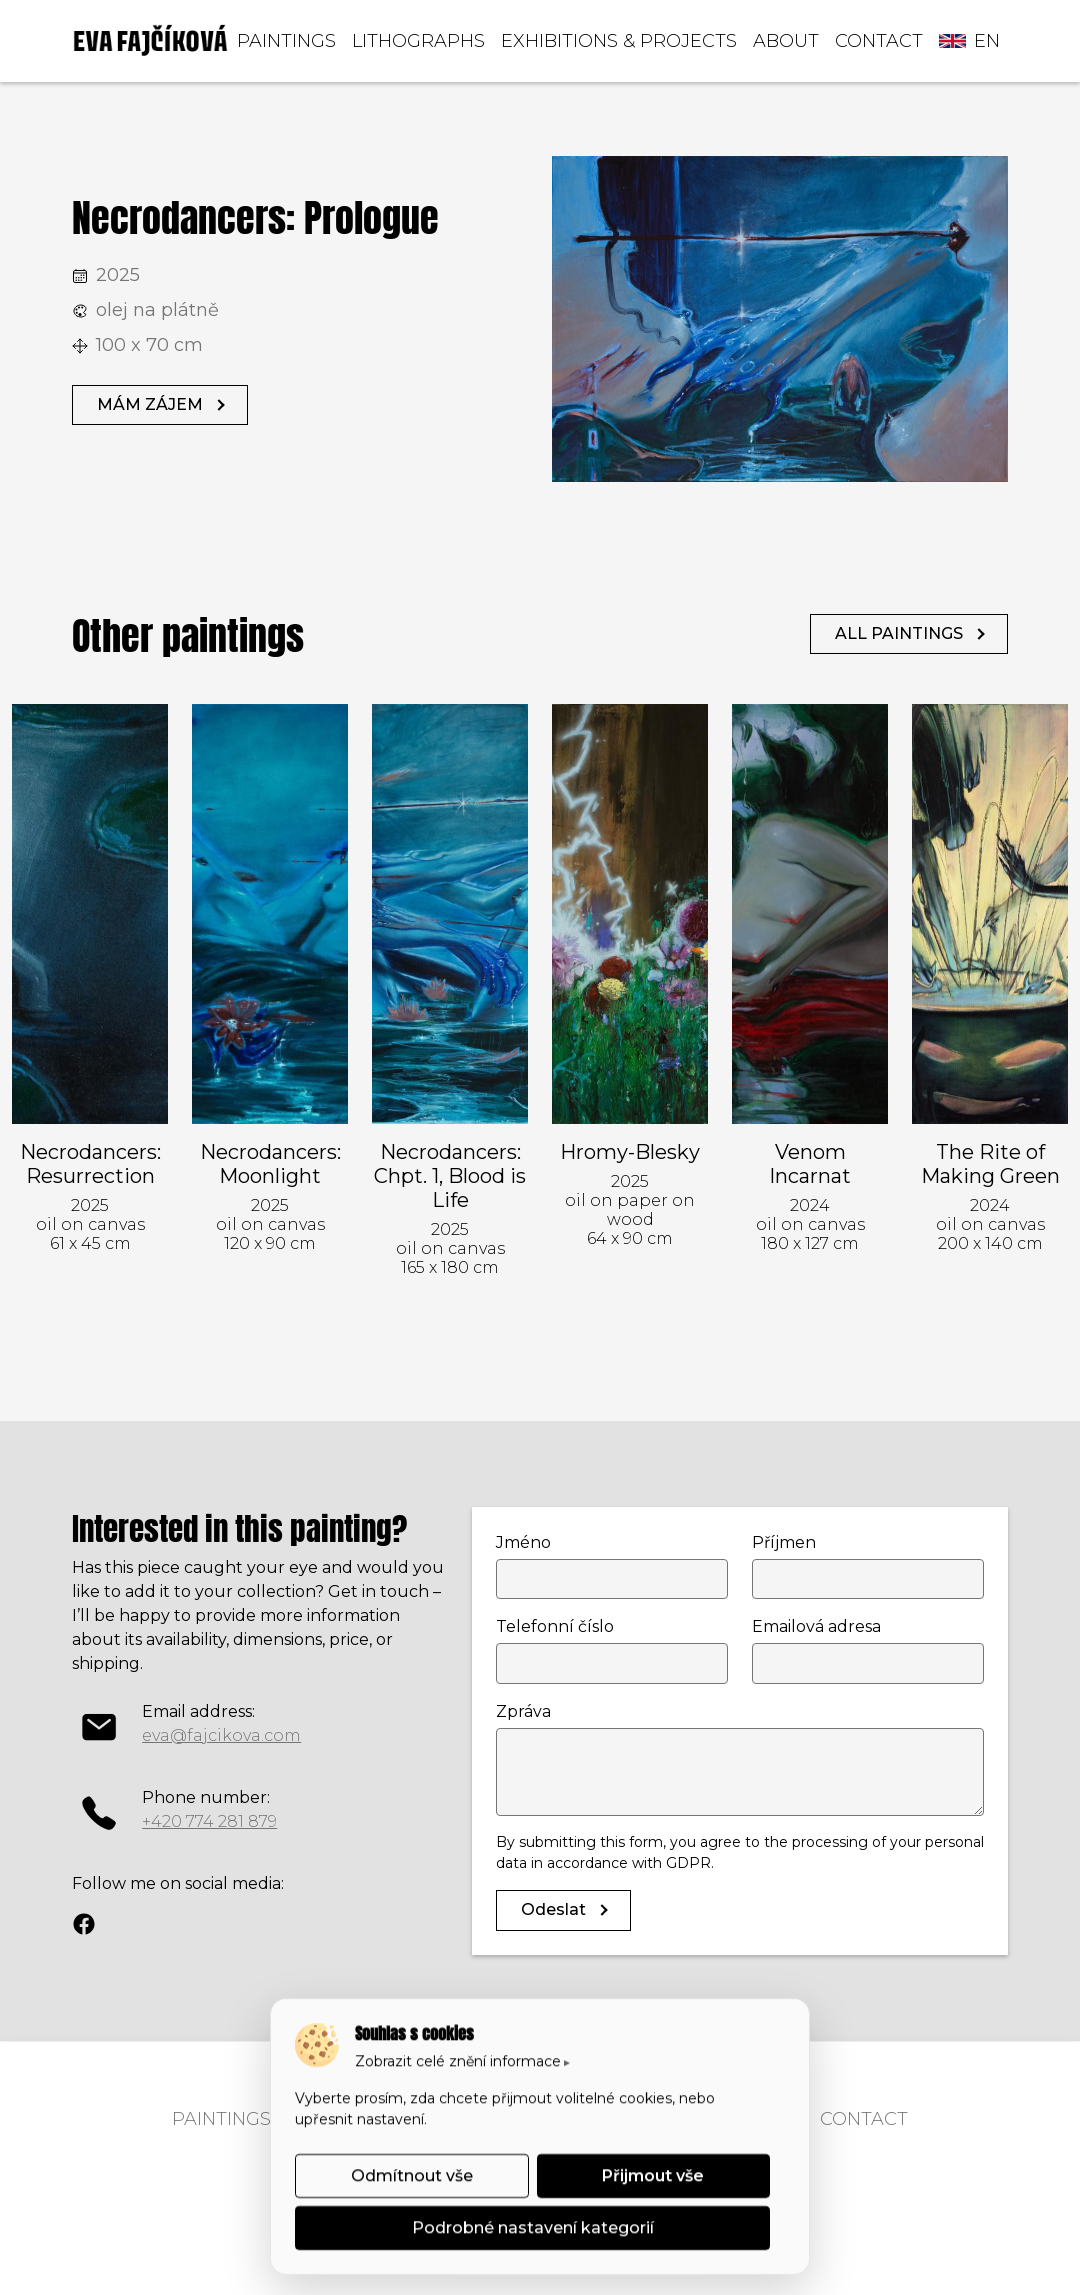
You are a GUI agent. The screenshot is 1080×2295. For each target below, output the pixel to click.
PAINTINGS (286, 41)
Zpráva (523, 1711)
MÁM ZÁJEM (150, 404)
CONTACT (879, 41)
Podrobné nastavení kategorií (533, 2227)
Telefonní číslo (555, 1626)
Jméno (523, 1542)
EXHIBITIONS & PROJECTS (619, 41)
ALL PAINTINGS (899, 633)
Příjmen (784, 1542)
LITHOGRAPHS (418, 41)
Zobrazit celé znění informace (458, 2061)
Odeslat (553, 1909)
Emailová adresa (816, 1626)
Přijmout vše (653, 2175)
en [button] (969, 41)
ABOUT (786, 41)
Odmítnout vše (412, 2175)
